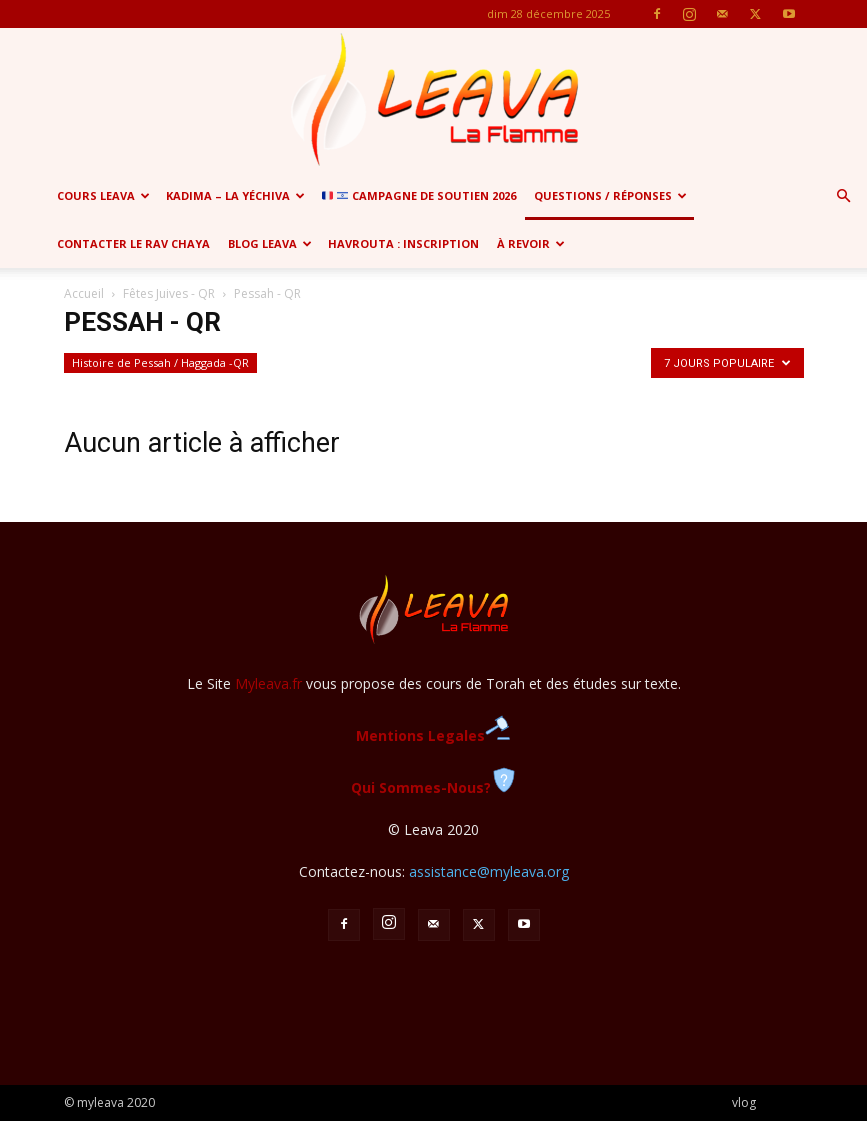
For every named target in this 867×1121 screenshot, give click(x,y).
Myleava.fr (268, 683)
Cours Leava (103, 195)
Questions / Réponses (610, 195)
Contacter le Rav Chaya (133, 243)
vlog (744, 1102)
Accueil (84, 293)
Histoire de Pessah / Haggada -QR (160, 362)
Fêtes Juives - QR (169, 293)
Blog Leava (270, 243)
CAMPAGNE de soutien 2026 (419, 195)
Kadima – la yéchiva (235, 195)
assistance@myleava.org (489, 871)
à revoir (531, 243)
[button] (843, 196)
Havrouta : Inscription (403, 243)
